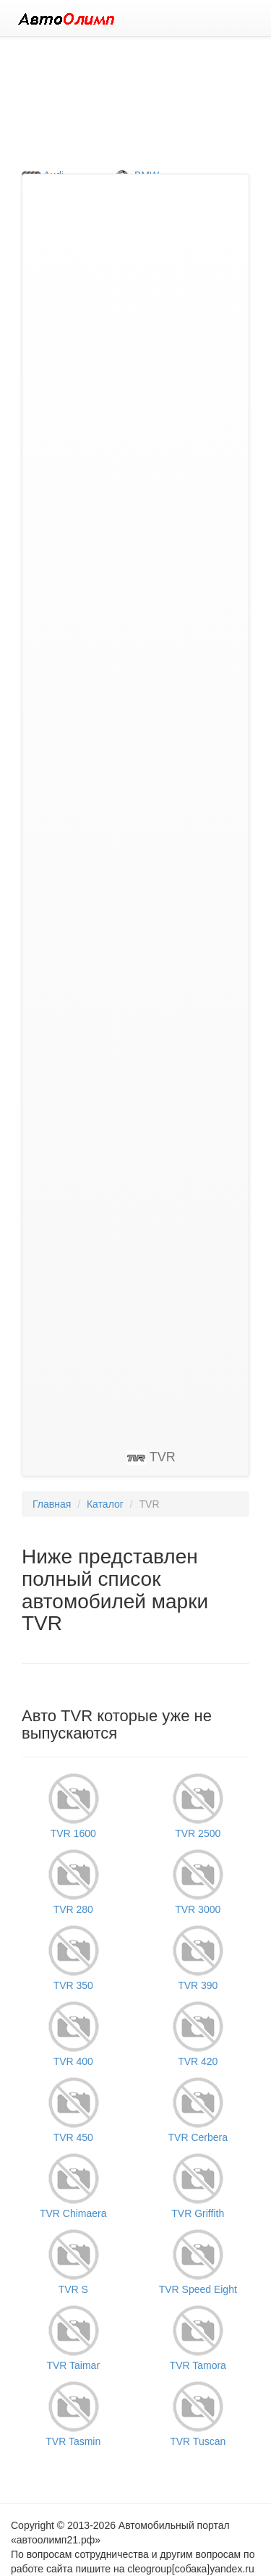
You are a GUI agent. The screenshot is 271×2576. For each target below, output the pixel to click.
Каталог (105, 1504)
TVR (151, 1457)
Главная (52, 1504)
